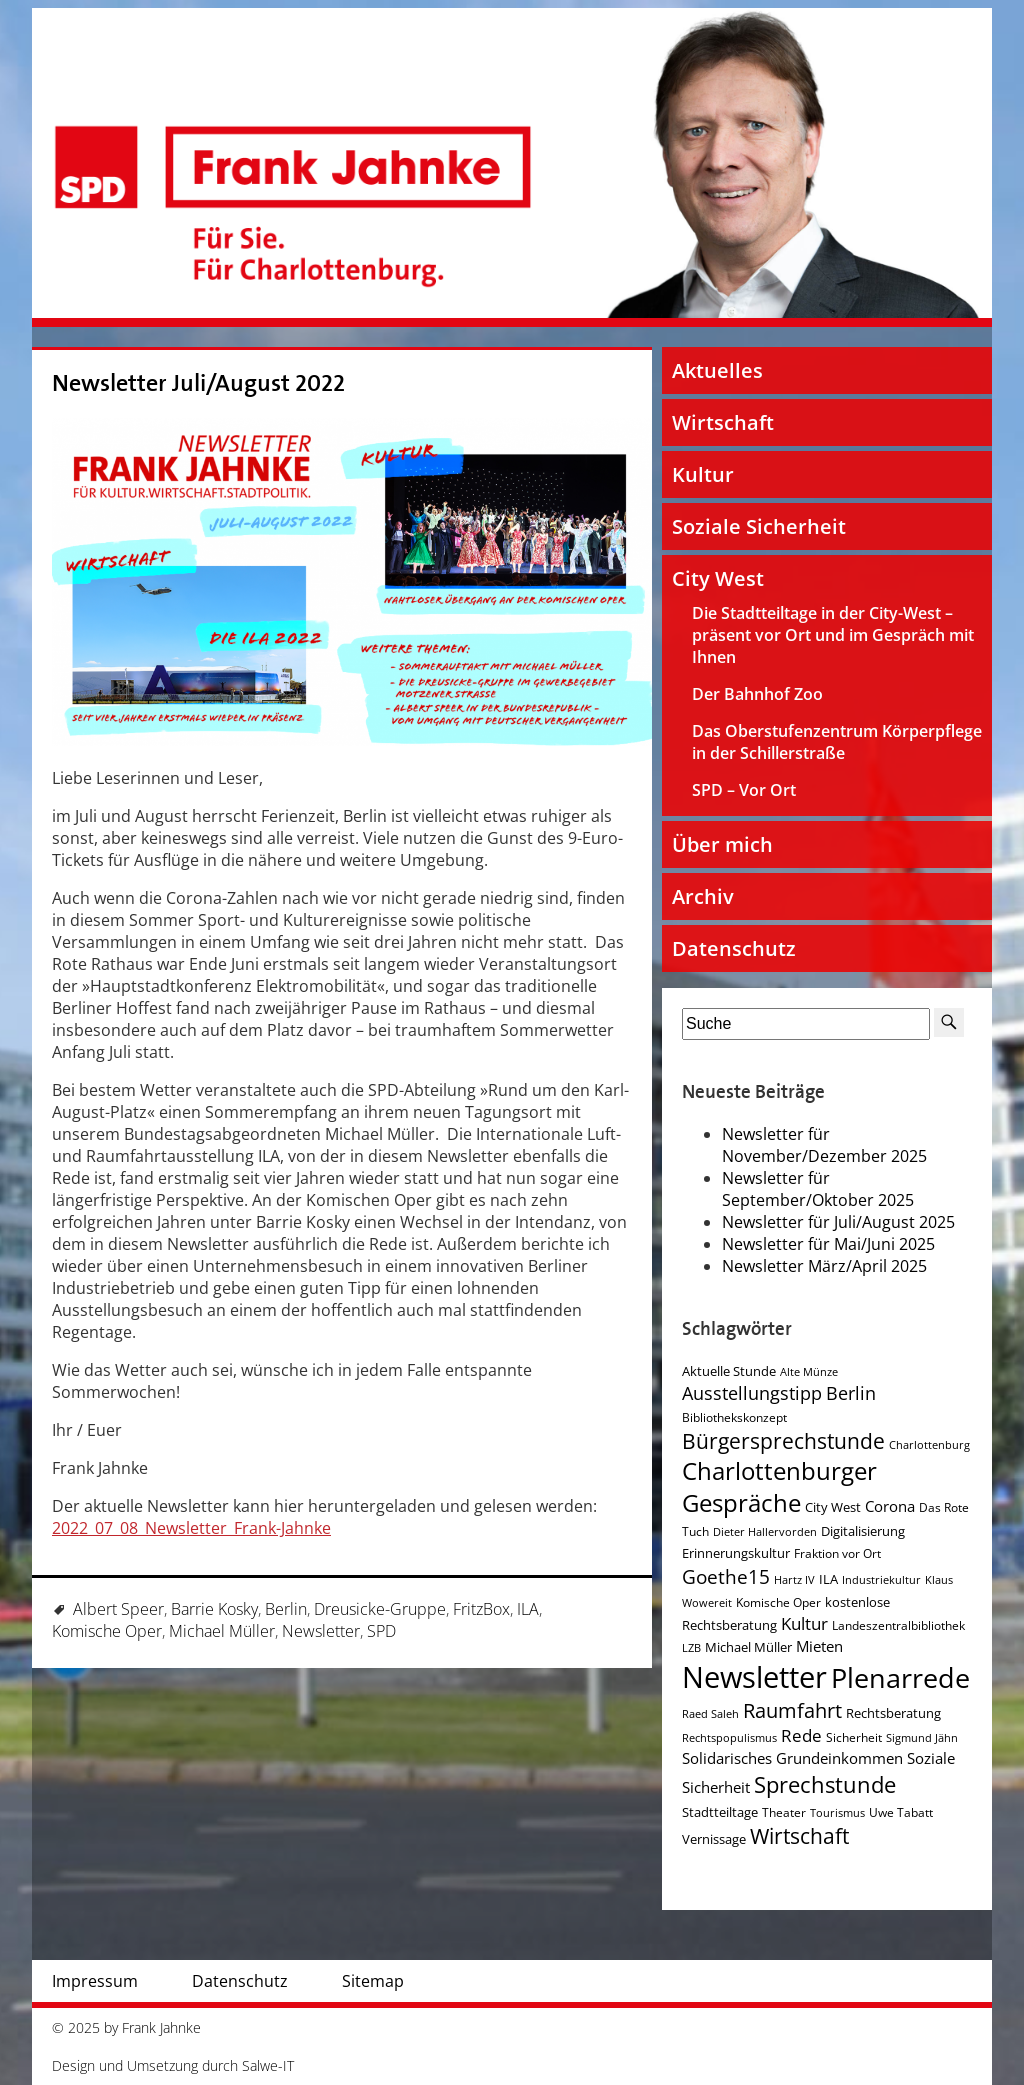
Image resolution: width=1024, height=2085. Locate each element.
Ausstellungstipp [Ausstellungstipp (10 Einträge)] (752, 1393)
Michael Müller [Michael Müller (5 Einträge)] (748, 1647)
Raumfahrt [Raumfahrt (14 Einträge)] (792, 1710)
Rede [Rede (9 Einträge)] (801, 1735)
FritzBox (481, 1609)
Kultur (703, 474)
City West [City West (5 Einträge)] (833, 1507)
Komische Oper (107, 1631)
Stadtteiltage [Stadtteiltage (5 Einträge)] (720, 1812)
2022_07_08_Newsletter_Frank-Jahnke (191, 1528)
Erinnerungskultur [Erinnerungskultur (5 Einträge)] (736, 1553)
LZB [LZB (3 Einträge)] (691, 1648)
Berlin (286, 1609)
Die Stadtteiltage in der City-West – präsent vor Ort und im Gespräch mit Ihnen (833, 635)
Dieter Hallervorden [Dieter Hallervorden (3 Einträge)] (765, 1532)
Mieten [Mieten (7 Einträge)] (819, 1646)
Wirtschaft (723, 422)
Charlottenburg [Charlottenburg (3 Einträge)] (929, 1445)
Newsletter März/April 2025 (824, 1266)
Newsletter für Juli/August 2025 (838, 1222)
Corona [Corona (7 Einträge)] (890, 1506)
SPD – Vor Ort (744, 790)
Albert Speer (118, 1609)
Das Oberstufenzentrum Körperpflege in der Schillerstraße (837, 742)
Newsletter (321, 1631)
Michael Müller (222, 1631)
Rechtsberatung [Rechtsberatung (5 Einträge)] (893, 1713)
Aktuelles (717, 370)
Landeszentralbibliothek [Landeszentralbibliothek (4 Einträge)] (898, 1625)
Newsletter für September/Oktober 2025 (818, 1189)
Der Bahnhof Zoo (757, 694)
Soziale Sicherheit (759, 526)
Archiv (703, 896)
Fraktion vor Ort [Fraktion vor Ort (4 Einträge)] (837, 1553)
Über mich (722, 844)
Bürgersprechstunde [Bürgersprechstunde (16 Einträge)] (783, 1441)
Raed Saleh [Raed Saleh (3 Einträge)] (710, 1714)
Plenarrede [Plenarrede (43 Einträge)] (900, 1677)
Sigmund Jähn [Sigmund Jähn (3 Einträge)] (922, 1738)
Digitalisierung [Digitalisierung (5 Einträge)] (863, 1531)
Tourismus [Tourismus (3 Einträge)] (837, 1813)
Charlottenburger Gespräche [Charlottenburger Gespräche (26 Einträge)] (779, 1487)
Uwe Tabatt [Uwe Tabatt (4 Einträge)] (901, 1812)
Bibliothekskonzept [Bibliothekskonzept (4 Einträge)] (734, 1417)
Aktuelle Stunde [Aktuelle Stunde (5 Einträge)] (729, 1371)
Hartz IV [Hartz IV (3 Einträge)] (794, 1580)
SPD (381, 1631)
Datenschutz (734, 948)
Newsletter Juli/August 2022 (198, 383)
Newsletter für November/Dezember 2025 (824, 1145)
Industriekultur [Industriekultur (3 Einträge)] (881, 1580)
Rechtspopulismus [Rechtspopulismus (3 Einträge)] (729, 1738)
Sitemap (373, 1981)
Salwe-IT (268, 2065)
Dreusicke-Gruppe (380, 1609)
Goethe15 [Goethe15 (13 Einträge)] (726, 1576)
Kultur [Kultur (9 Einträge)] (804, 1623)
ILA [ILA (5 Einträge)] (828, 1579)
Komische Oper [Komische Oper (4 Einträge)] (778, 1602)
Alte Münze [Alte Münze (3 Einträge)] (809, 1372)
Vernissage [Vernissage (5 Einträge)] (714, 1839)
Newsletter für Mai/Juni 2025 (828, 1244)
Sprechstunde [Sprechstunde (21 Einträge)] (825, 1784)
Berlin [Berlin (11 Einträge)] (851, 1393)
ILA (528, 1609)
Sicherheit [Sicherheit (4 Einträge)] (854, 1737)
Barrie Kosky (214, 1609)
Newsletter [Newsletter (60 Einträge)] (754, 1677)
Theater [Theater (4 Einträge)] (784, 1812)
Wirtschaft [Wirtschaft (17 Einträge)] (799, 1836)
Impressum (95, 1981)
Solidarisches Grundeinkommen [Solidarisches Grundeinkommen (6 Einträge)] (792, 1758)
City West (718, 578)
